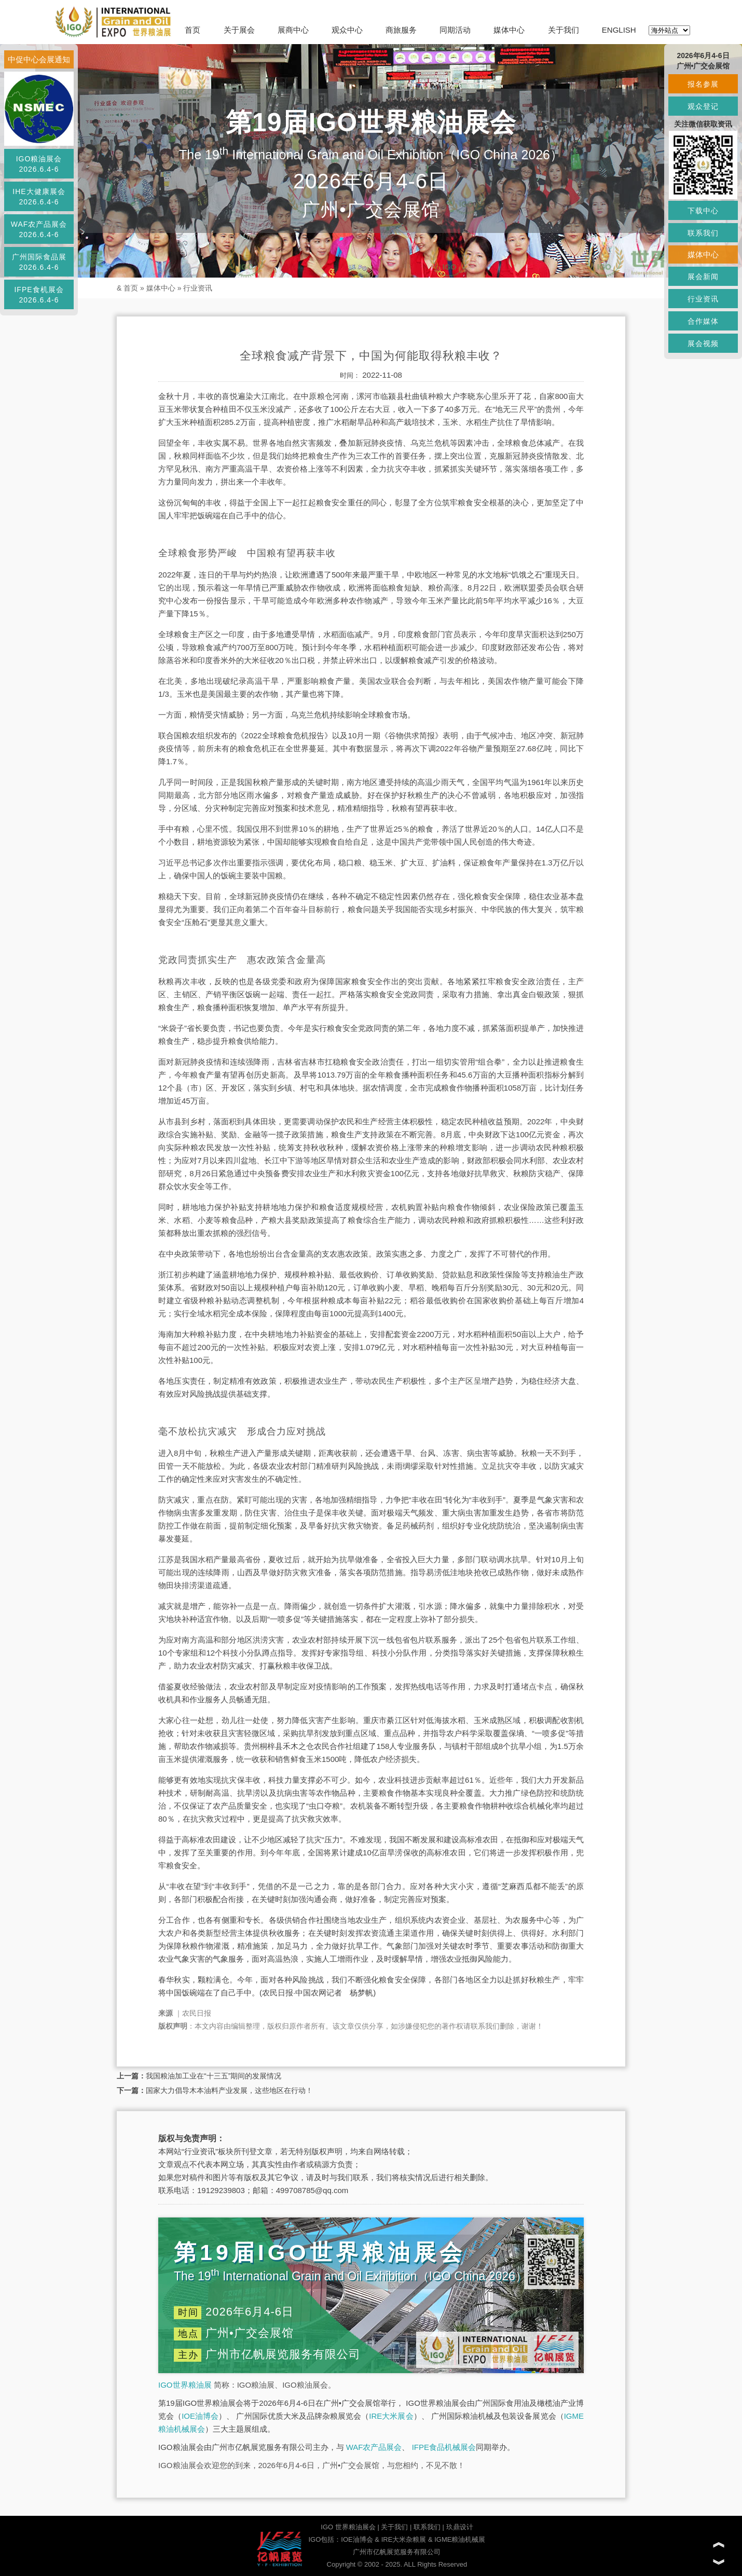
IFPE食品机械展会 (444, 2447)
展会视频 (703, 343)
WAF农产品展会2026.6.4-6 (39, 229)
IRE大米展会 (391, 2416)
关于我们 (563, 29)
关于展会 (239, 29)
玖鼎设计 (459, 2527)
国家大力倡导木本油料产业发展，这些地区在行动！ (229, 2090)
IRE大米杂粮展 (404, 2539)
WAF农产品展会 (374, 2447)
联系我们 (427, 2527)
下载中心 (703, 210)
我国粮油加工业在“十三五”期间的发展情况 (213, 2076)
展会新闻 (703, 276)
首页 (192, 29)
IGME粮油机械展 (459, 2539)
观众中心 (347, 29)
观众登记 (703, 106)
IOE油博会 (200, 2416)
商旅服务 (401, 29)
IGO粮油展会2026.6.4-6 (39, 164)
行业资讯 (197, 288)
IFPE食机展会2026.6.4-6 (38, 294)
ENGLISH (619, 29)
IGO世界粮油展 (185, 2384)
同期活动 (455, 29)
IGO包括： (324, 2539)
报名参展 (703, 84)
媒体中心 (509, 29)
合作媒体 (703, 321)
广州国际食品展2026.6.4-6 (39, 262)
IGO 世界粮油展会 (348, 2527)
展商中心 (293, 29)
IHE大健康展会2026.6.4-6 (38, 196)
